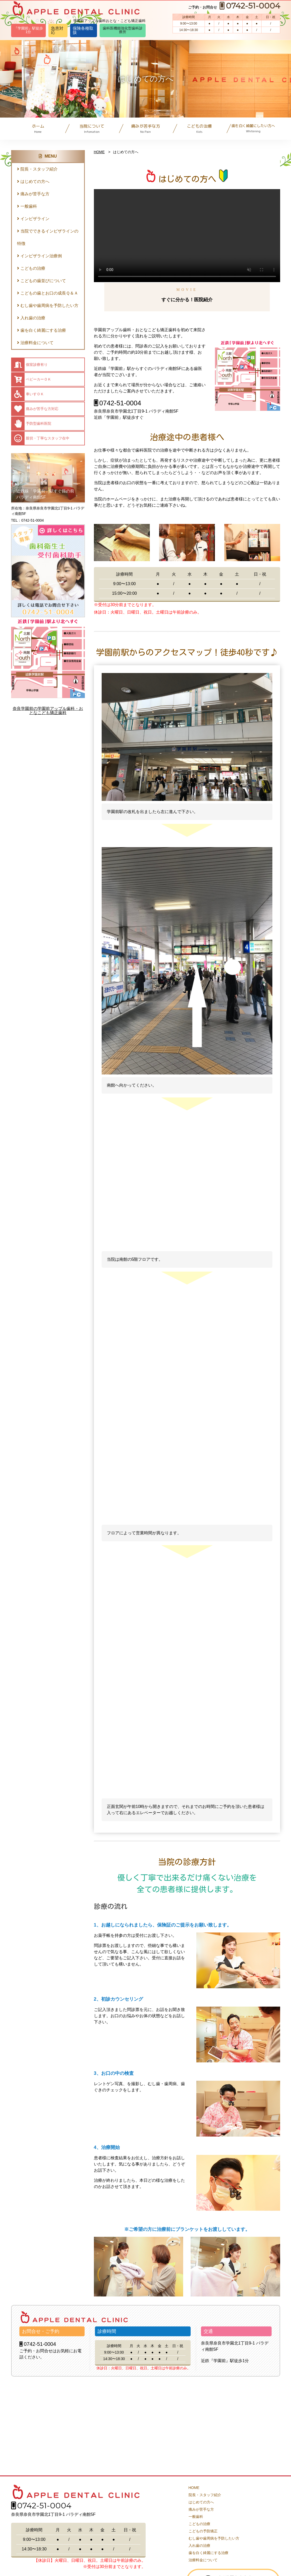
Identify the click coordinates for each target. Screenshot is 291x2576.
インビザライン (33, 218)
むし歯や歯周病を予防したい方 (47, 305)
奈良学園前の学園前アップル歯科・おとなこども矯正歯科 (48, 710)
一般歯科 (27, 206)
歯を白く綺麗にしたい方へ (253, 128)
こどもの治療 (199, 128)
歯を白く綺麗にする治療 (41, 330)
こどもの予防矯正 (203, 2531)
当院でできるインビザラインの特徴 (47, 237)
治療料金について (35, 343)
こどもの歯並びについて (41, 281)
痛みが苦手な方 (146, 128)
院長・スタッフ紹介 (37, 169)
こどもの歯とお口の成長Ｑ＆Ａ (47, 293)
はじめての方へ (33, 181)
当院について (92, 128)
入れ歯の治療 (31, 318)
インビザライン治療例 (39, 256)
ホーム (38, 128)
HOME (99, 152)
